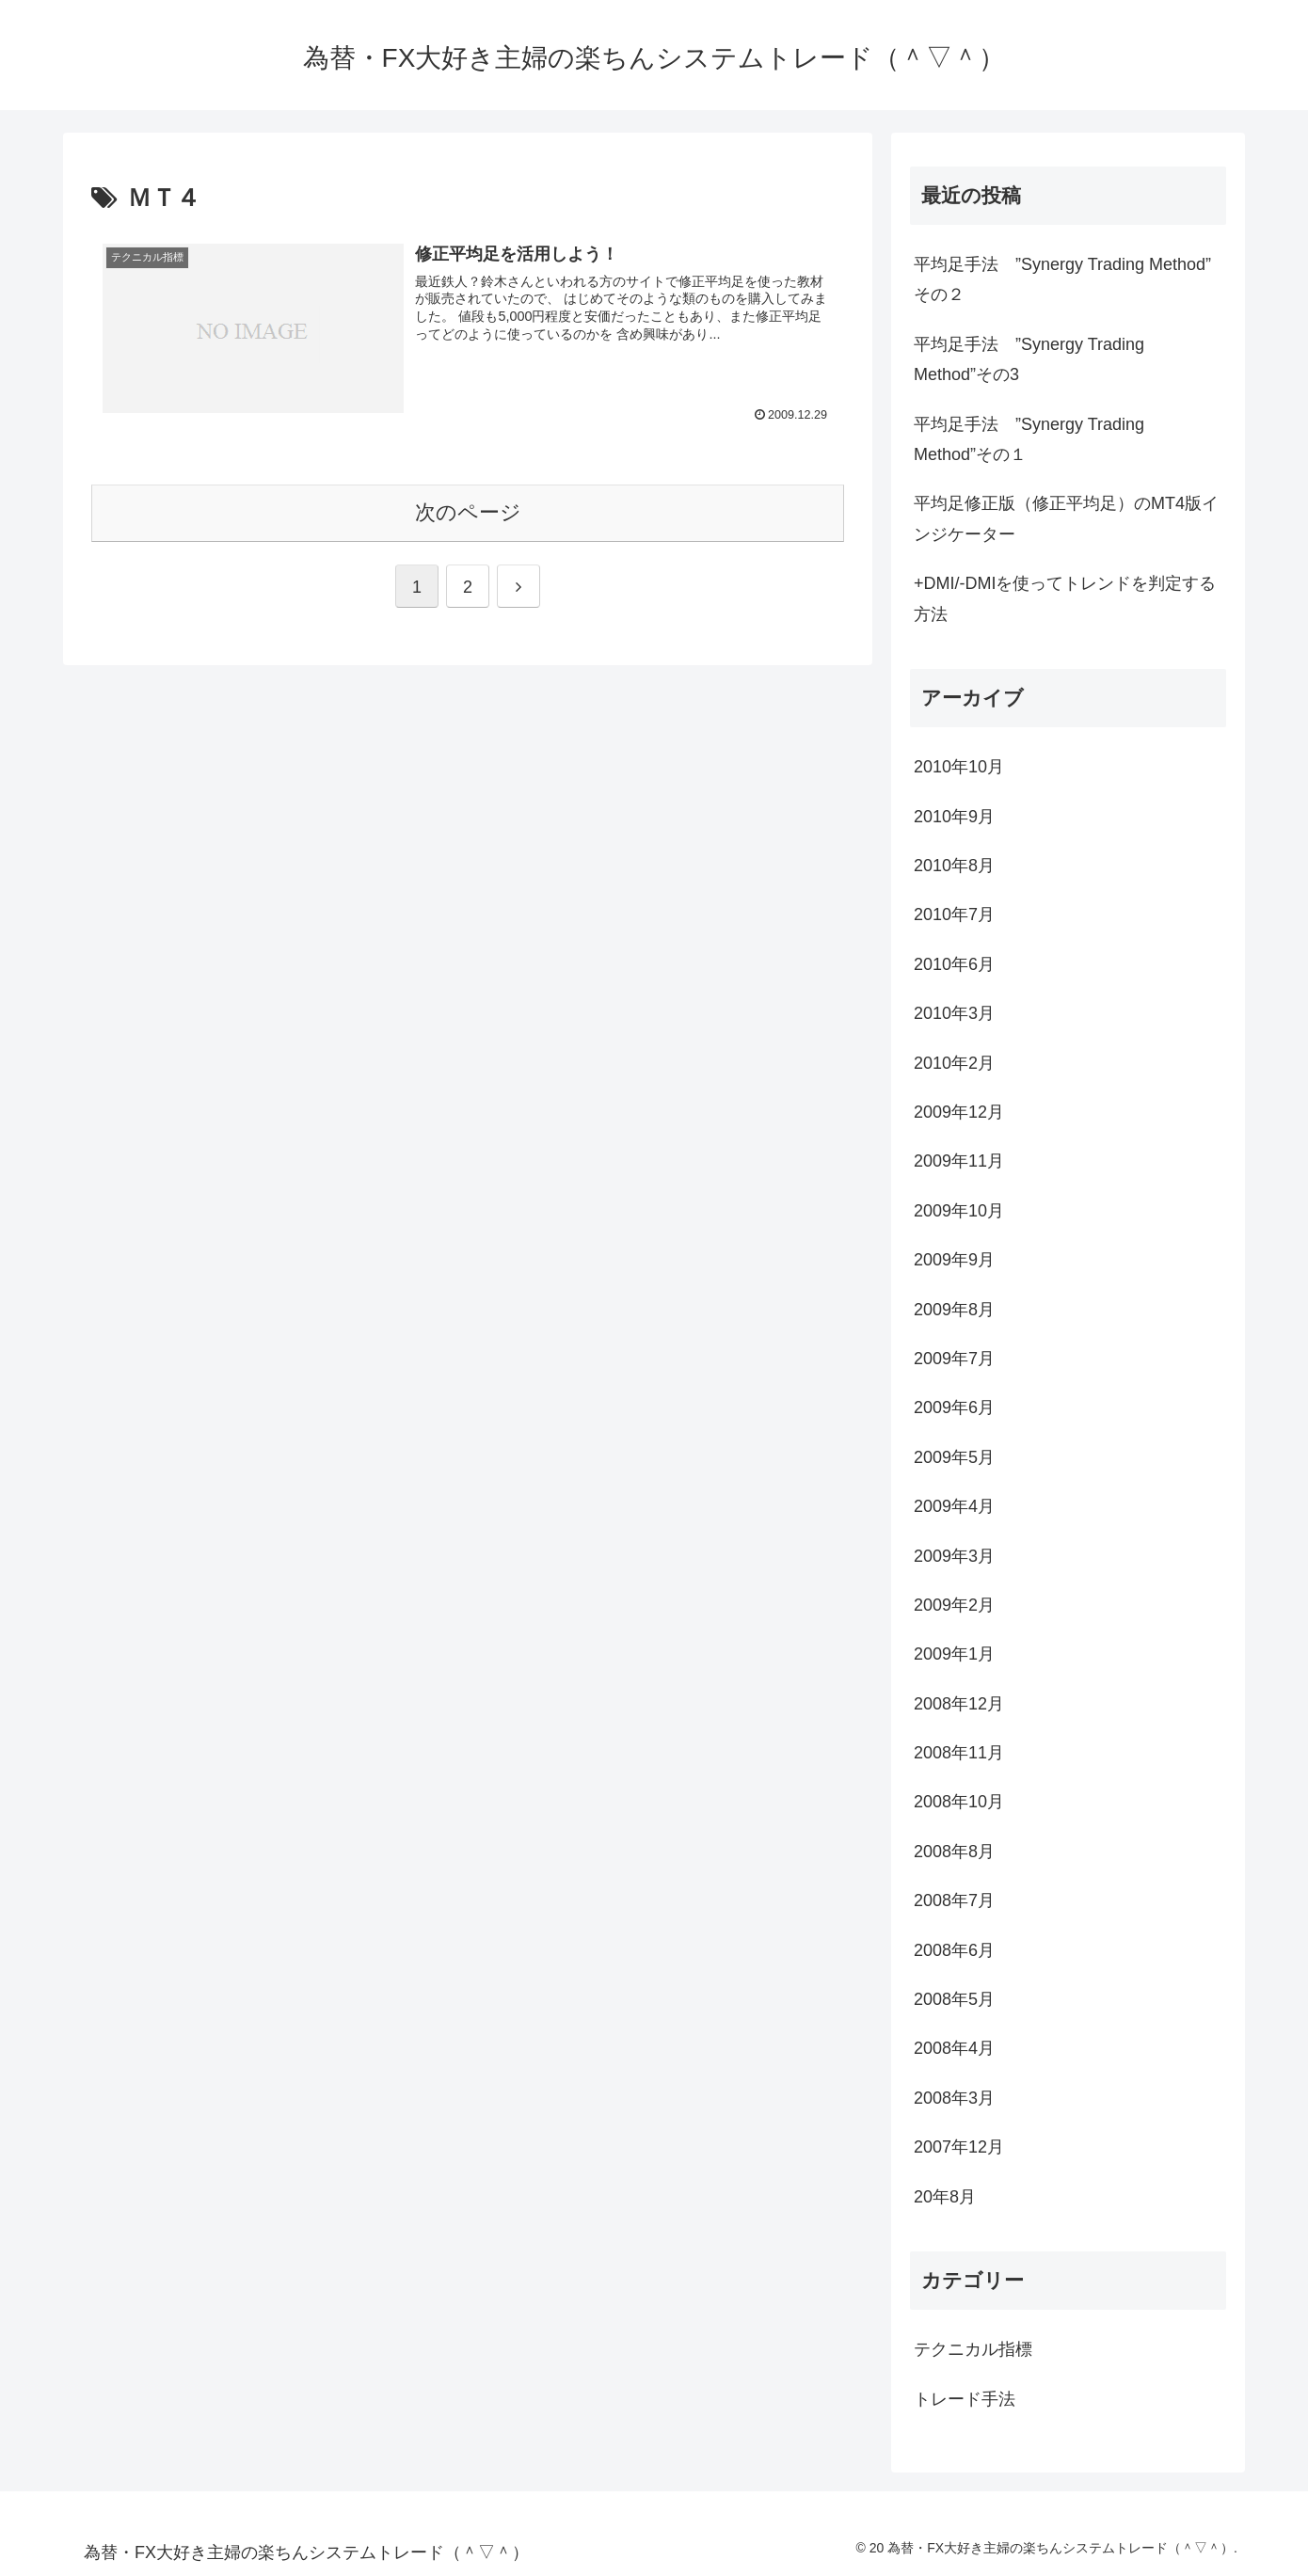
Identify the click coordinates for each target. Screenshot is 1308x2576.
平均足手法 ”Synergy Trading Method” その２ (1062, 279)
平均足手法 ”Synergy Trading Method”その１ (1029, 439)
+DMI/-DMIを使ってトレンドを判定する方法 (1065, 598)
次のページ (468, 512)
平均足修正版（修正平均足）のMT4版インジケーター (1066, 518)
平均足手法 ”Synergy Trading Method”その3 (1029, 359)
